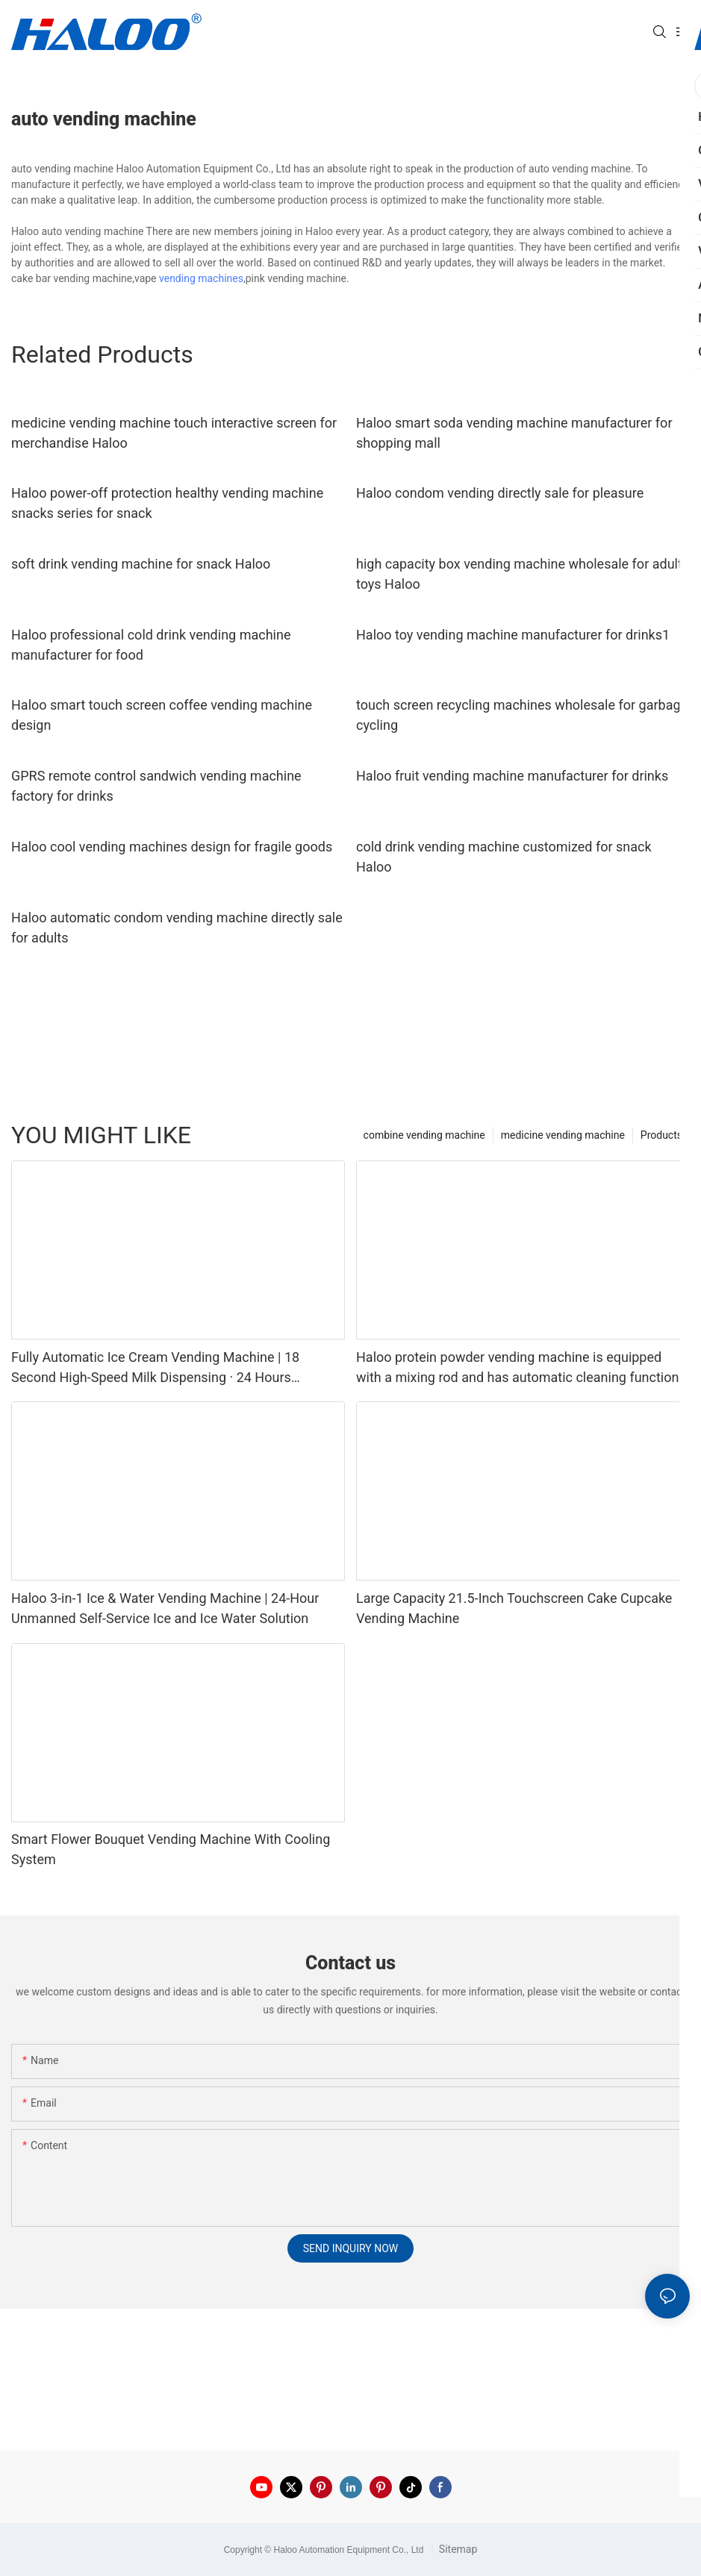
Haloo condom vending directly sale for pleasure (500, 493)
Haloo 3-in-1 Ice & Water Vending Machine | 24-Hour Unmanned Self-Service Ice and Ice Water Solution (165, 1608)
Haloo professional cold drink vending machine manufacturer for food (150, 645)
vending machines (201, 278)
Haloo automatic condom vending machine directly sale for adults (177, 927)
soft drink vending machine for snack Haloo (140, 564)
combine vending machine (424, 1135)
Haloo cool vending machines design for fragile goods (171, 846)
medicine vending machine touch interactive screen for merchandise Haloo (174, 433)
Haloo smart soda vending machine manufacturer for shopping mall (514, 433)
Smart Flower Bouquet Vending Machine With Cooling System (170, 1849)
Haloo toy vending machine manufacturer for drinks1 (513, 635)
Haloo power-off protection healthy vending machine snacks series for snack (167, 503)
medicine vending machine (563, 1135)
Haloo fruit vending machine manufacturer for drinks (512, 776)
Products (661, 1135)
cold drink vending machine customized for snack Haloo (504, 857)
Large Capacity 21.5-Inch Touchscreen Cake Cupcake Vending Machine (514, 1608)
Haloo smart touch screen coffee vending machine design (161, 715)
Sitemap (456, 2549)
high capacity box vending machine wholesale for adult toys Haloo (519, 574)
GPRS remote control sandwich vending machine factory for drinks (156, 786)
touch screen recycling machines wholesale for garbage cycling (522, 715)
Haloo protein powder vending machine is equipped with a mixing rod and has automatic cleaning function (517, 1367)
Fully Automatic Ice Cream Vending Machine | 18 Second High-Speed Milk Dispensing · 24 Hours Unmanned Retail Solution (155, 1368)
